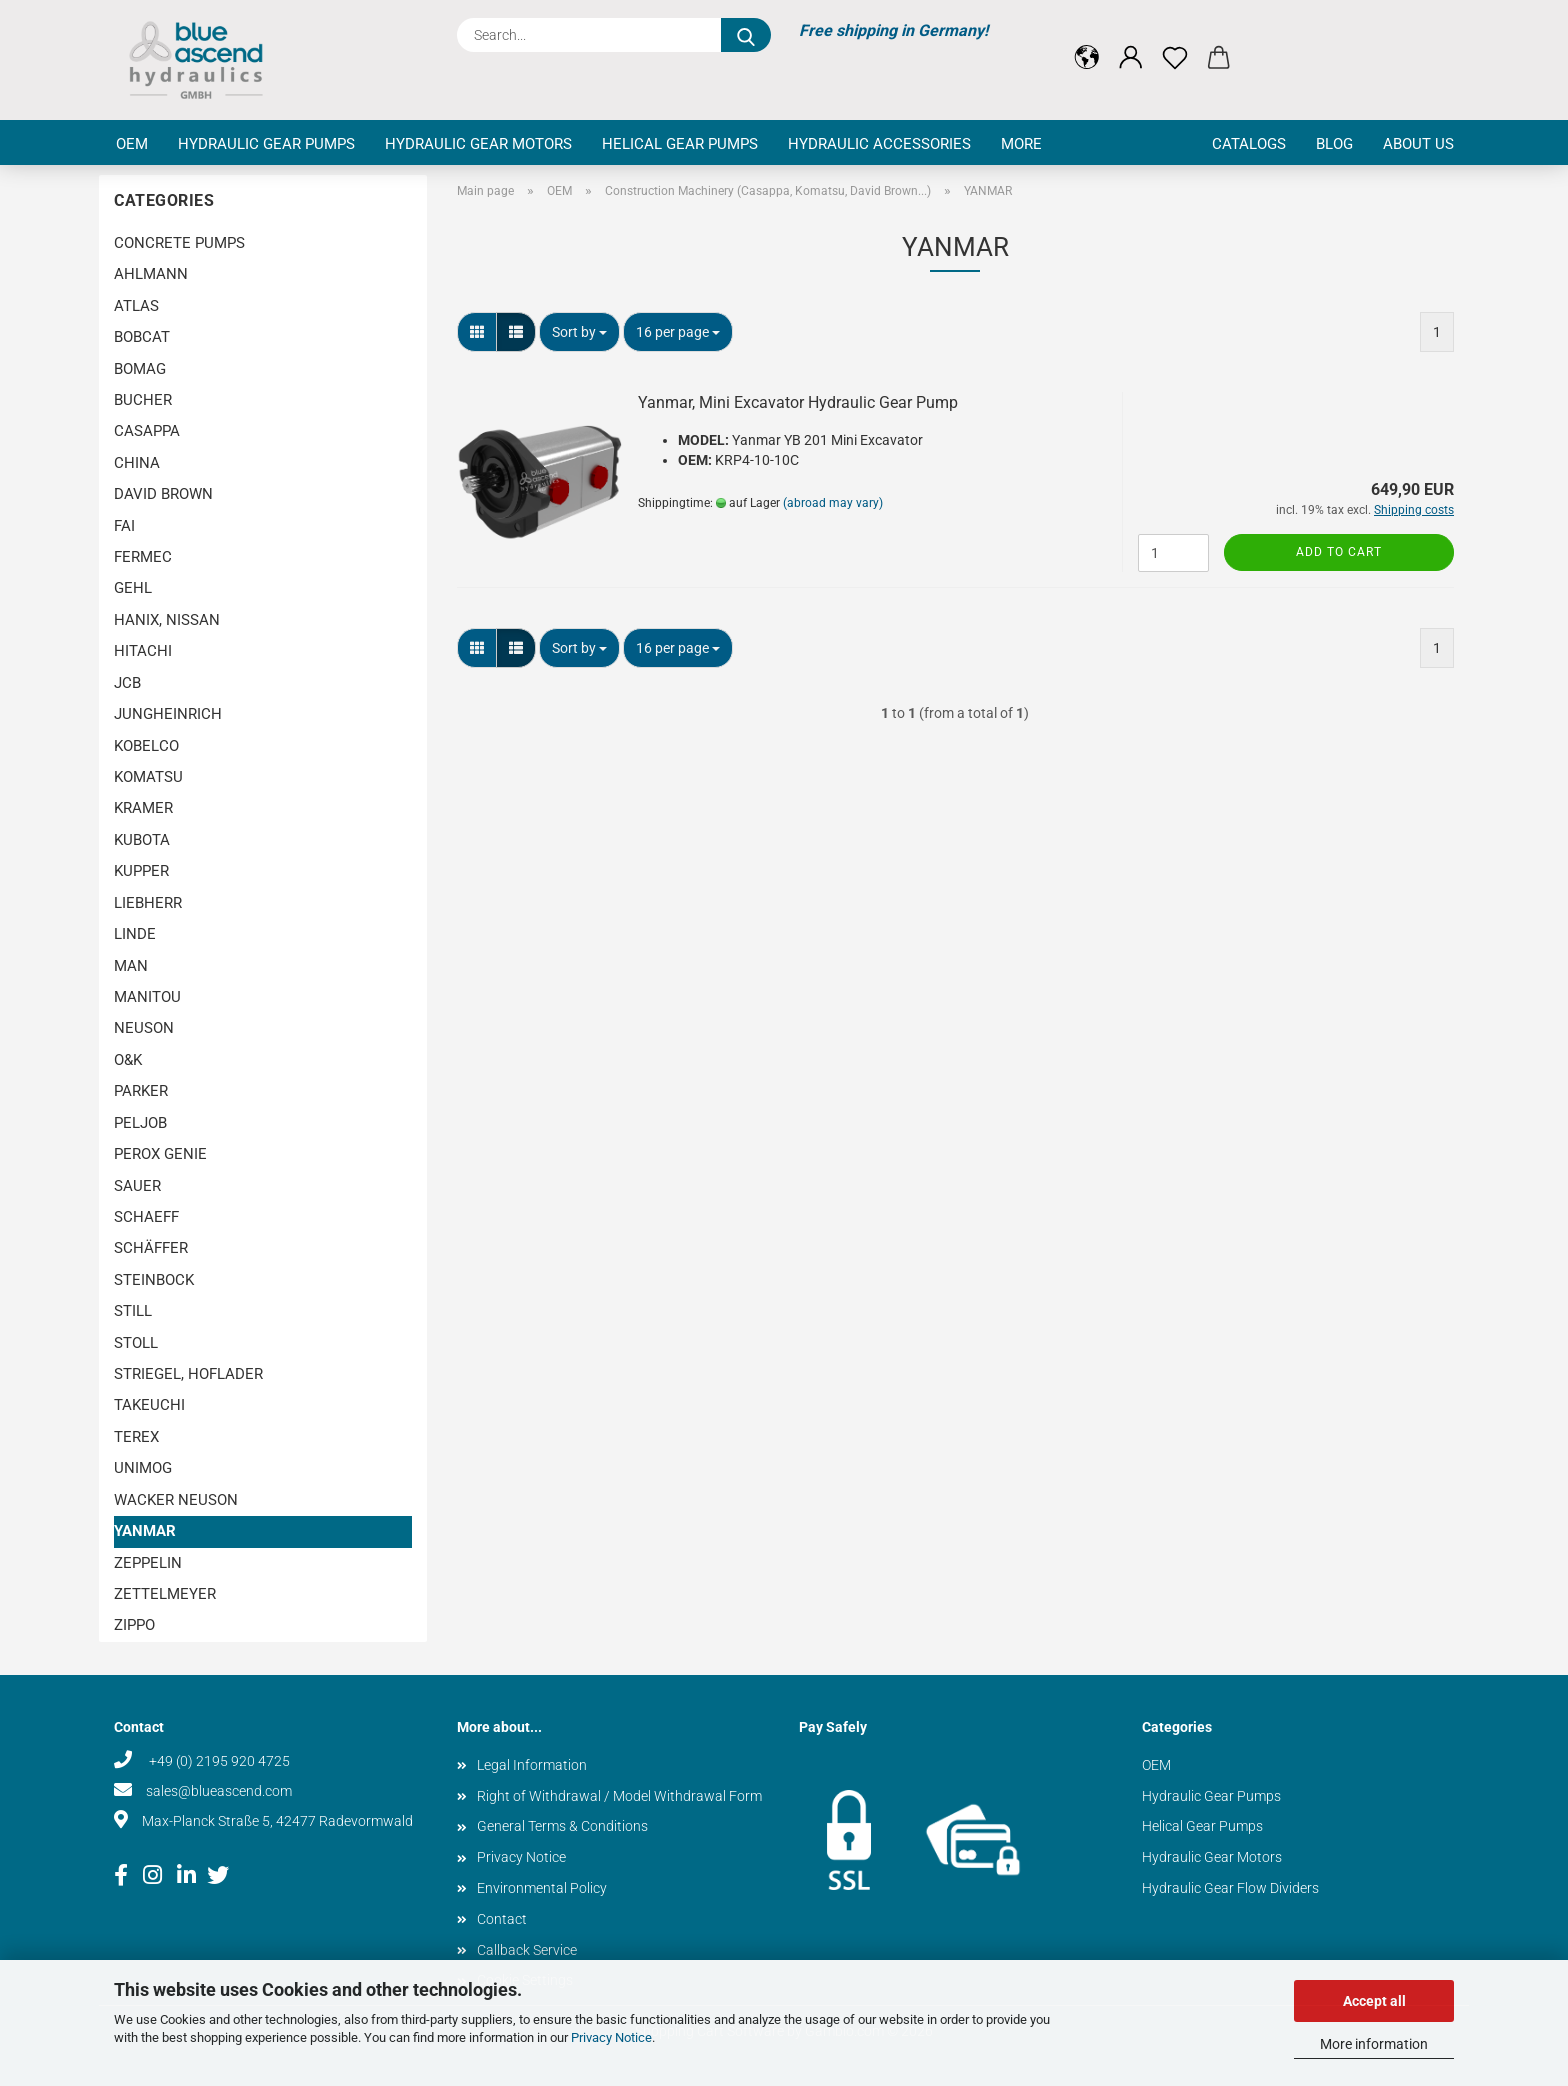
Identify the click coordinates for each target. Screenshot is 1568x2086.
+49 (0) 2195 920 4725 (218, 1761)
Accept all (1374, 2001)
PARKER (141, 1091)
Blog (1334, 144)
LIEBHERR (148, 903)
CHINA (137, 463)
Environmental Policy (542, 1888)
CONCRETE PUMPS (179, 243)
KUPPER (141, 871)
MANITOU (147, 997)
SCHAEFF (146, 1217)
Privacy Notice (611, 2037)
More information (1374, 2044)
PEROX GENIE (160, 1154)
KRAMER (143, 808)
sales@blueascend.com (219, 1791)
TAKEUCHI (149, 1405)
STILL (133, 1311)
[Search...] (746, 35)
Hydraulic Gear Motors (478, 144)
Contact (502, 1919)
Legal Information (532, 1765)
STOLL (136, 1343)
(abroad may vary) (833, 503)
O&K (128, 1060)
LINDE (135, 934)
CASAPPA (147, 431)
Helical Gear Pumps (680, 144)
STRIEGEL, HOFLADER (188, 1374)
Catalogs (1249, 144)
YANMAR (145, 1531)
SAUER (137, 1186)
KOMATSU (148, 777)
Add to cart (1339, 552)
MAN (131, 966)
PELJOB (140, 1123)
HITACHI (143, 651)
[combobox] (579, 332)
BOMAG (140, 369)
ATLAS (136, 306)
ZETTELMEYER (165, 1594)
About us (1418, 144)
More (1021, 144)
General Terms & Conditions (562, 1826)
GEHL (133, 588)
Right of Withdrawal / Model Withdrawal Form (619, 1796)
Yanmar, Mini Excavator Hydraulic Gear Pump (798, 402)
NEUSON (144, 1028)
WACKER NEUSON (176, 1500)
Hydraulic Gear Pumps (266, 144)
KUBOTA (142, 840)
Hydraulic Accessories (879, 144)
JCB (127, 683)
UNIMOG (143, 1468)
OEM (132, 144)
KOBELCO (146, 746)
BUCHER (143, 400)
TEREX (136, 1437)
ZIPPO (134, 1625)
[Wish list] (1175, 42)
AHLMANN (151, 274)
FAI (124, 526)
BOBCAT (142, 337)
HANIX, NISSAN (167, 620)
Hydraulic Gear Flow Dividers (1230, 1888)
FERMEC (143, 557)
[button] (1087, 42)
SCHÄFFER (151, 1248)
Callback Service (527, 1950)
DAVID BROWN (163, 494)
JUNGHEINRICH (168, 714)
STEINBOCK (154, 1280)
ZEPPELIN (148, 1563)
